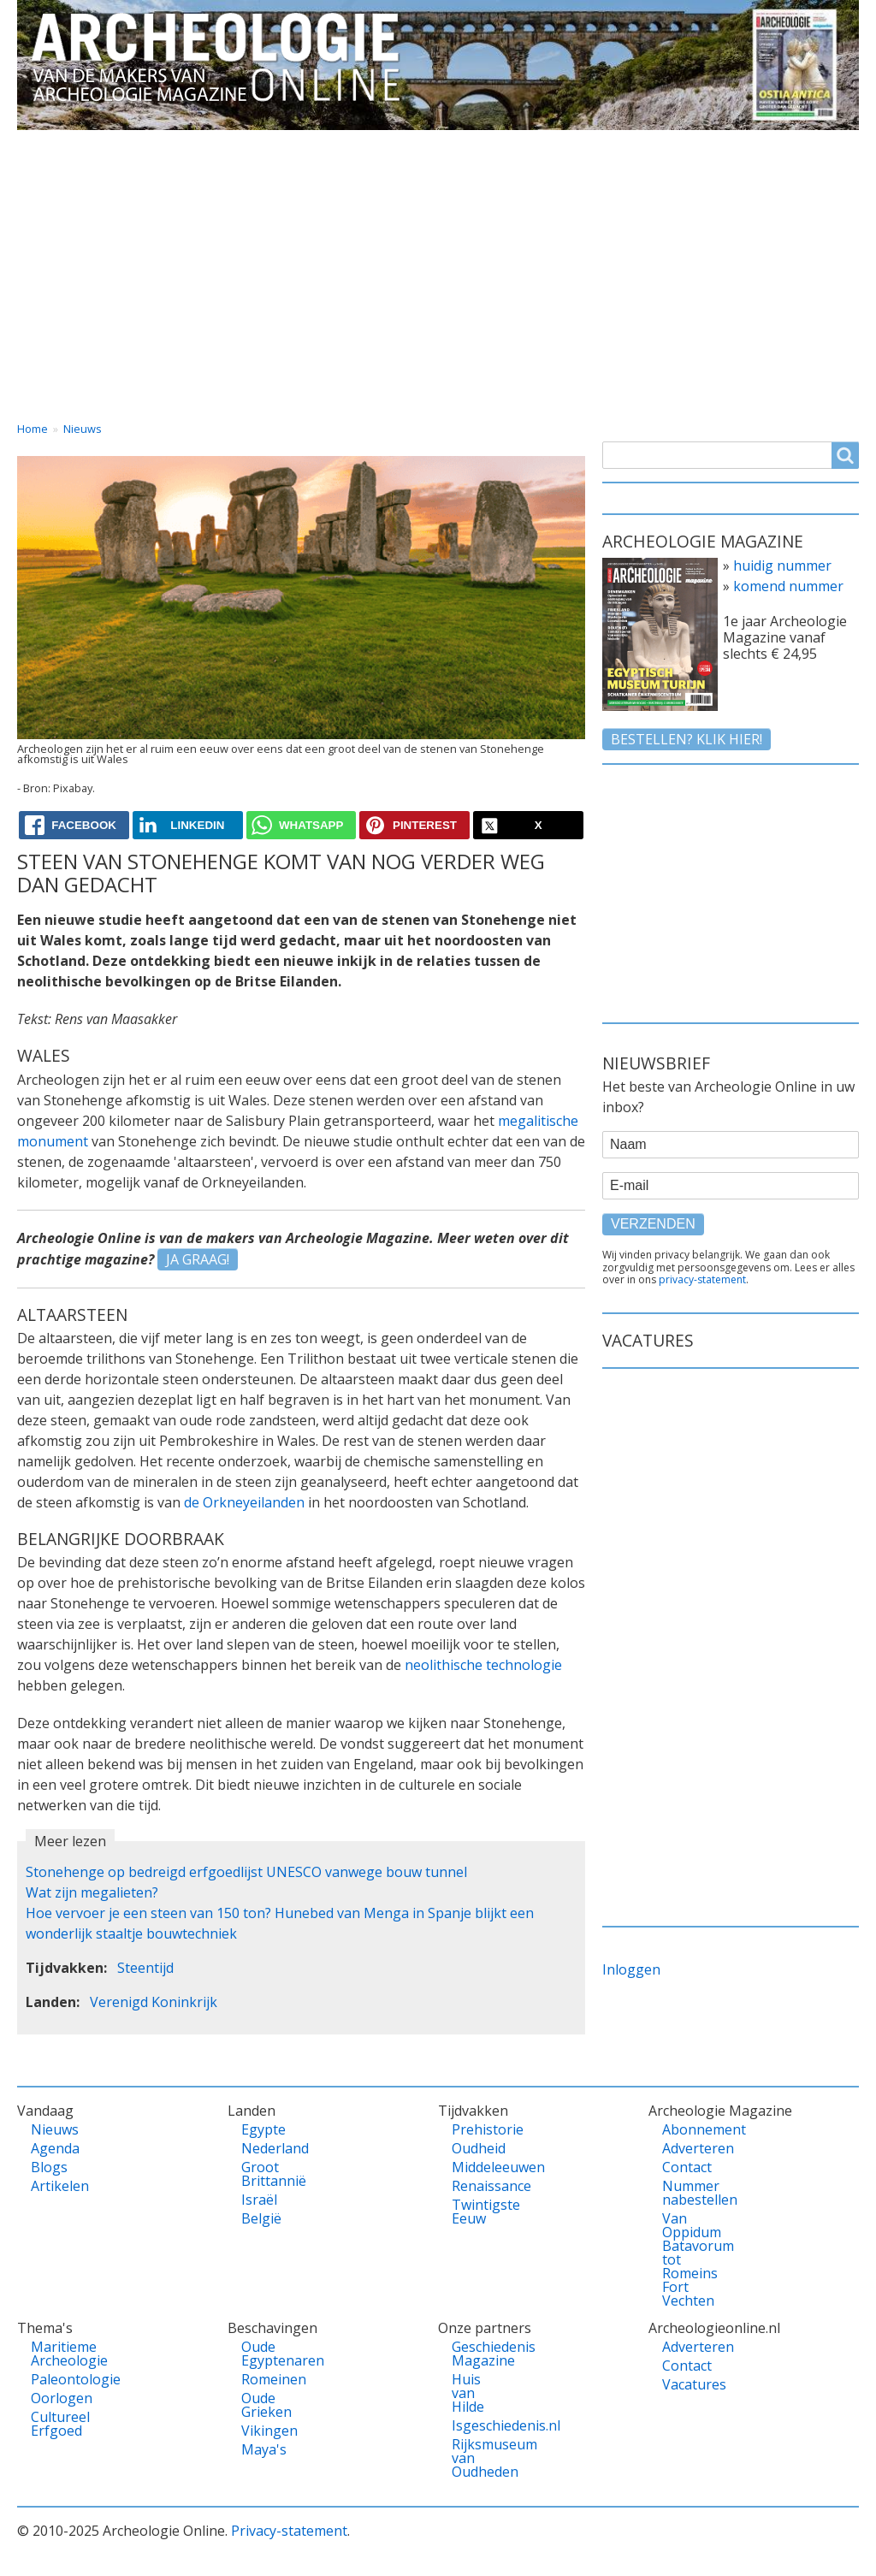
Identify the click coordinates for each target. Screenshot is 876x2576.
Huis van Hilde (468, 2393)
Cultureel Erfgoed (55, 2423)
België (261, 2218)
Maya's (264, 2449)
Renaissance (476, 2185)
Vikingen (266, 2430)
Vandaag (154, 145)
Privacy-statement (289, 2530)
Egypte (263, 2129)
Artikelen (55, 2185)
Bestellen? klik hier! (686, 739)
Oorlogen (55, 2398)
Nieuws (82, 428)
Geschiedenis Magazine (476, 2353)
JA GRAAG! (197, 1259)
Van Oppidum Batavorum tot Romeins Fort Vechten (687, 2259)
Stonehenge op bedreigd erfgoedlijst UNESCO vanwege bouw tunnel (246, 1871)
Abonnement (687, 2129)
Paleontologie (55, 2379)
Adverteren (687, 2148)
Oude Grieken (266, 2404)
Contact (700, 145)
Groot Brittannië (266, 2174)
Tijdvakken (470, 145)
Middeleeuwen (476, 2167)
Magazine (590, 145)
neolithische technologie (483, 1664)
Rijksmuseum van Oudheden (476, 2458)
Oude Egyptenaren (266, 2353)
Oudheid (476, 2148)
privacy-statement (702, 1279)
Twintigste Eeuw (476, 2211)
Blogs (49, 2167)
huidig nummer (782, 565)
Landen (259, 145)
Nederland (266, 2148)
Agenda (55, 2148)
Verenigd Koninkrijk (153, 2002)
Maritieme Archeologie (55, 2353)
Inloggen (631, 1969)
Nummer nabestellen (687, 2192)
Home (53, 145)
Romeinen (266, 2379)
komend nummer (788, 586)
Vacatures (810, 145)
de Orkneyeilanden (244, 1502)
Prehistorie (476, 2129)
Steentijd (145, 1967)
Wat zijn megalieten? (92, 1892)
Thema (359, 145)
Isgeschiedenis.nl (476, 2425)
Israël (259, 2199)
